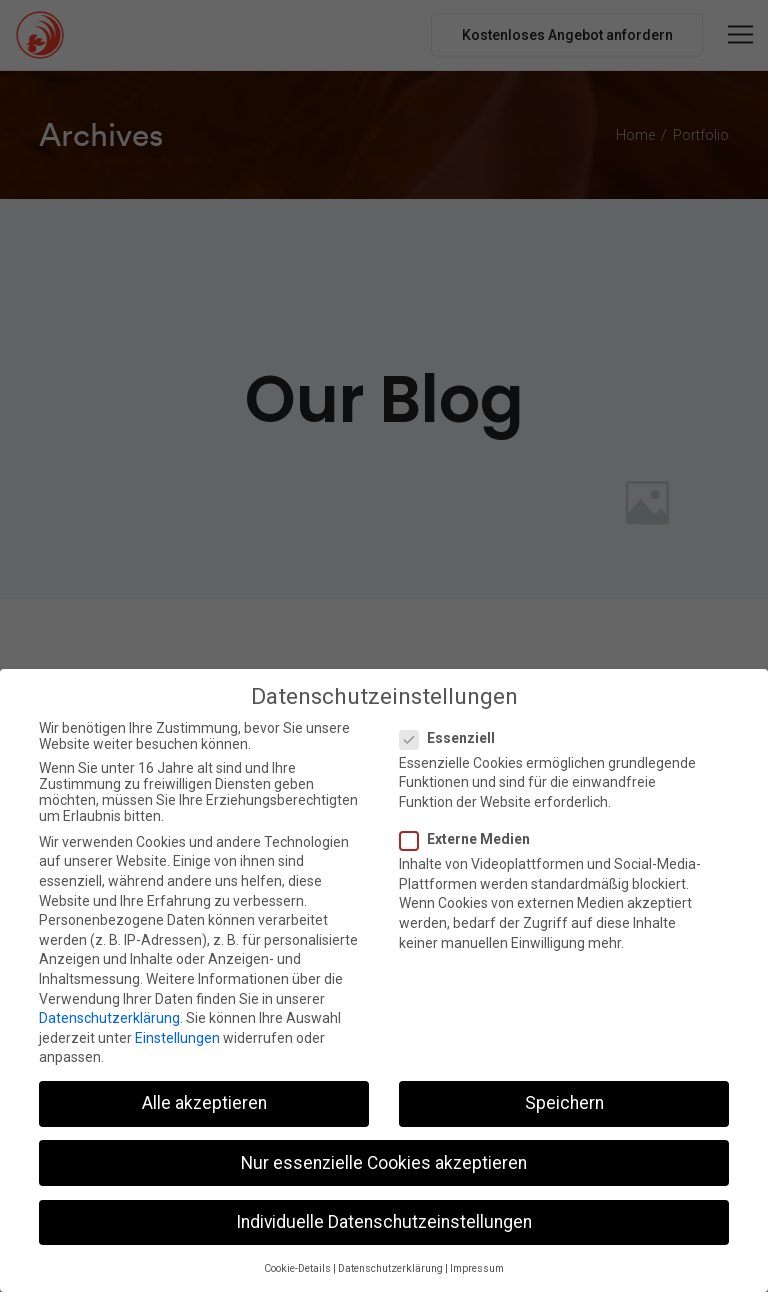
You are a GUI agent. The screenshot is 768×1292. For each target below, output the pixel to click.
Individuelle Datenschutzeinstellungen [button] (384, 1219)
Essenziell (453, 735)
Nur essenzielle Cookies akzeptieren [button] (384, 1160)
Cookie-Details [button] (297, 1266)
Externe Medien (471, 837)
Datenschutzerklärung (109, 1016)
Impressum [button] (477, 1266)
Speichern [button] (564, 1101)
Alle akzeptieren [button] (204, 1101)
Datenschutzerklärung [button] (390, 1266)
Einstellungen (177, 1035)
